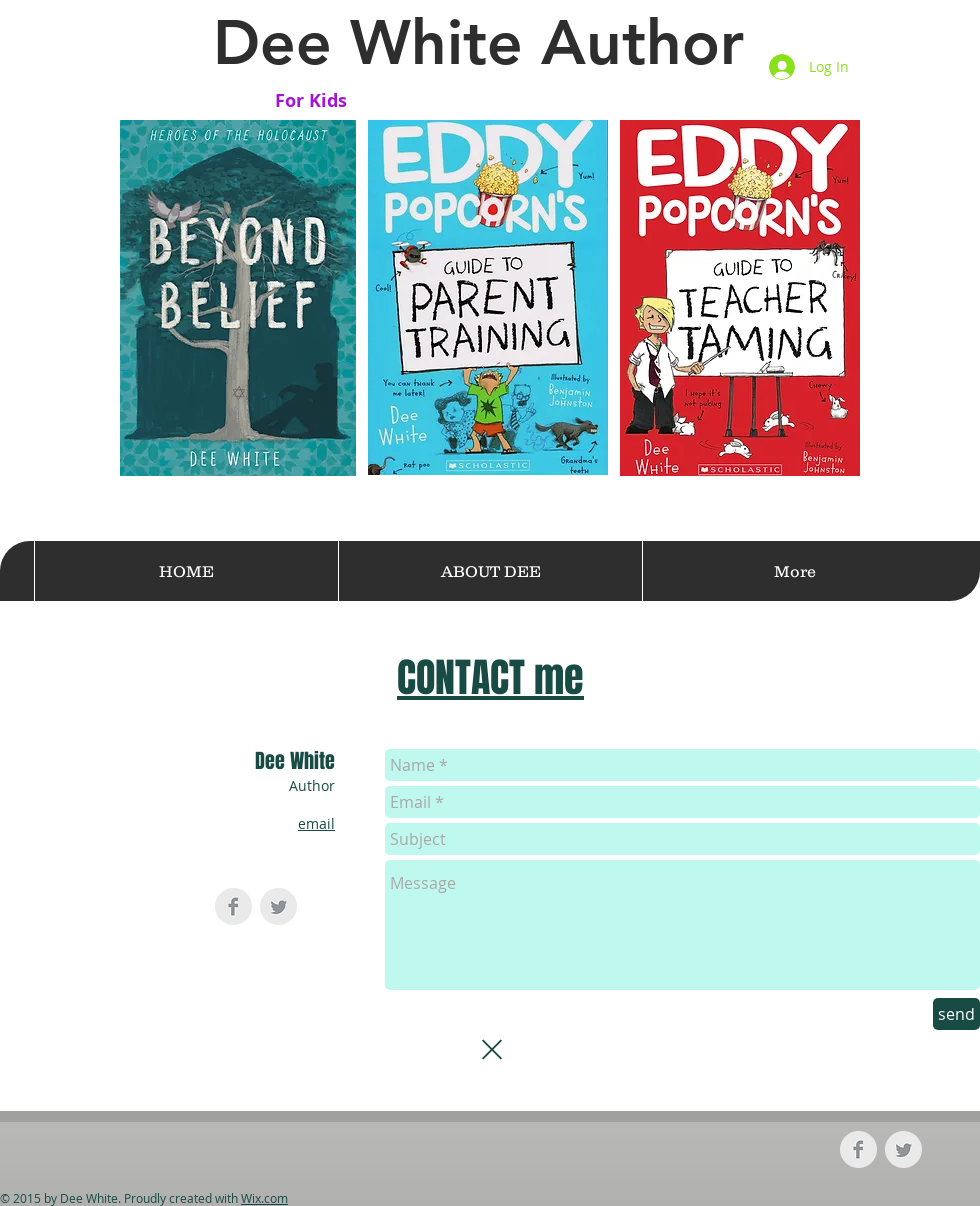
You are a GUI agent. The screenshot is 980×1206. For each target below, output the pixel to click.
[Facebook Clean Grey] (233, 906)
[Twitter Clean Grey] (278, 906)
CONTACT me (490, 677)
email (316, 823)
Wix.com (264, 1198)
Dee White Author (478, 42)
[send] (956, 1014)
